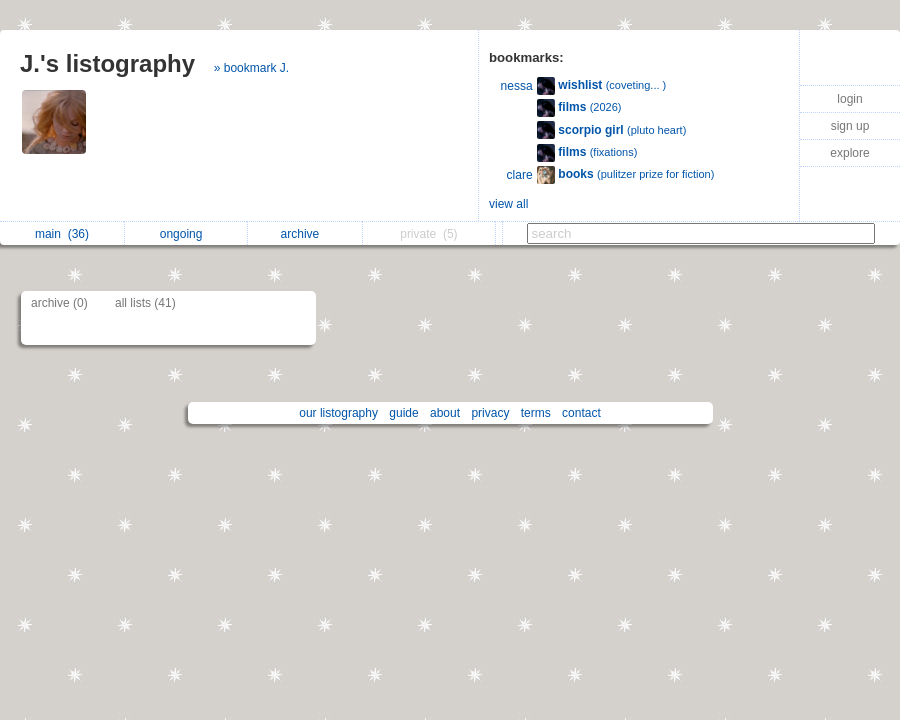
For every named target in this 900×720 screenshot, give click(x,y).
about (445, 413)
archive (305, 234)
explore (849, 153)
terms (536, 413)
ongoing (186, 234)
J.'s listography (107, 63)
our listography (338, 413)
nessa (517, 86)
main (62, 234)
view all (508, 204)
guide (403, 413)
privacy (490, 413)
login (849, 99)
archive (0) (59, 303)
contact (581, 413)
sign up (850, 126)
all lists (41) (145, 303)
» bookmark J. (251, 68)
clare (520, 175)
